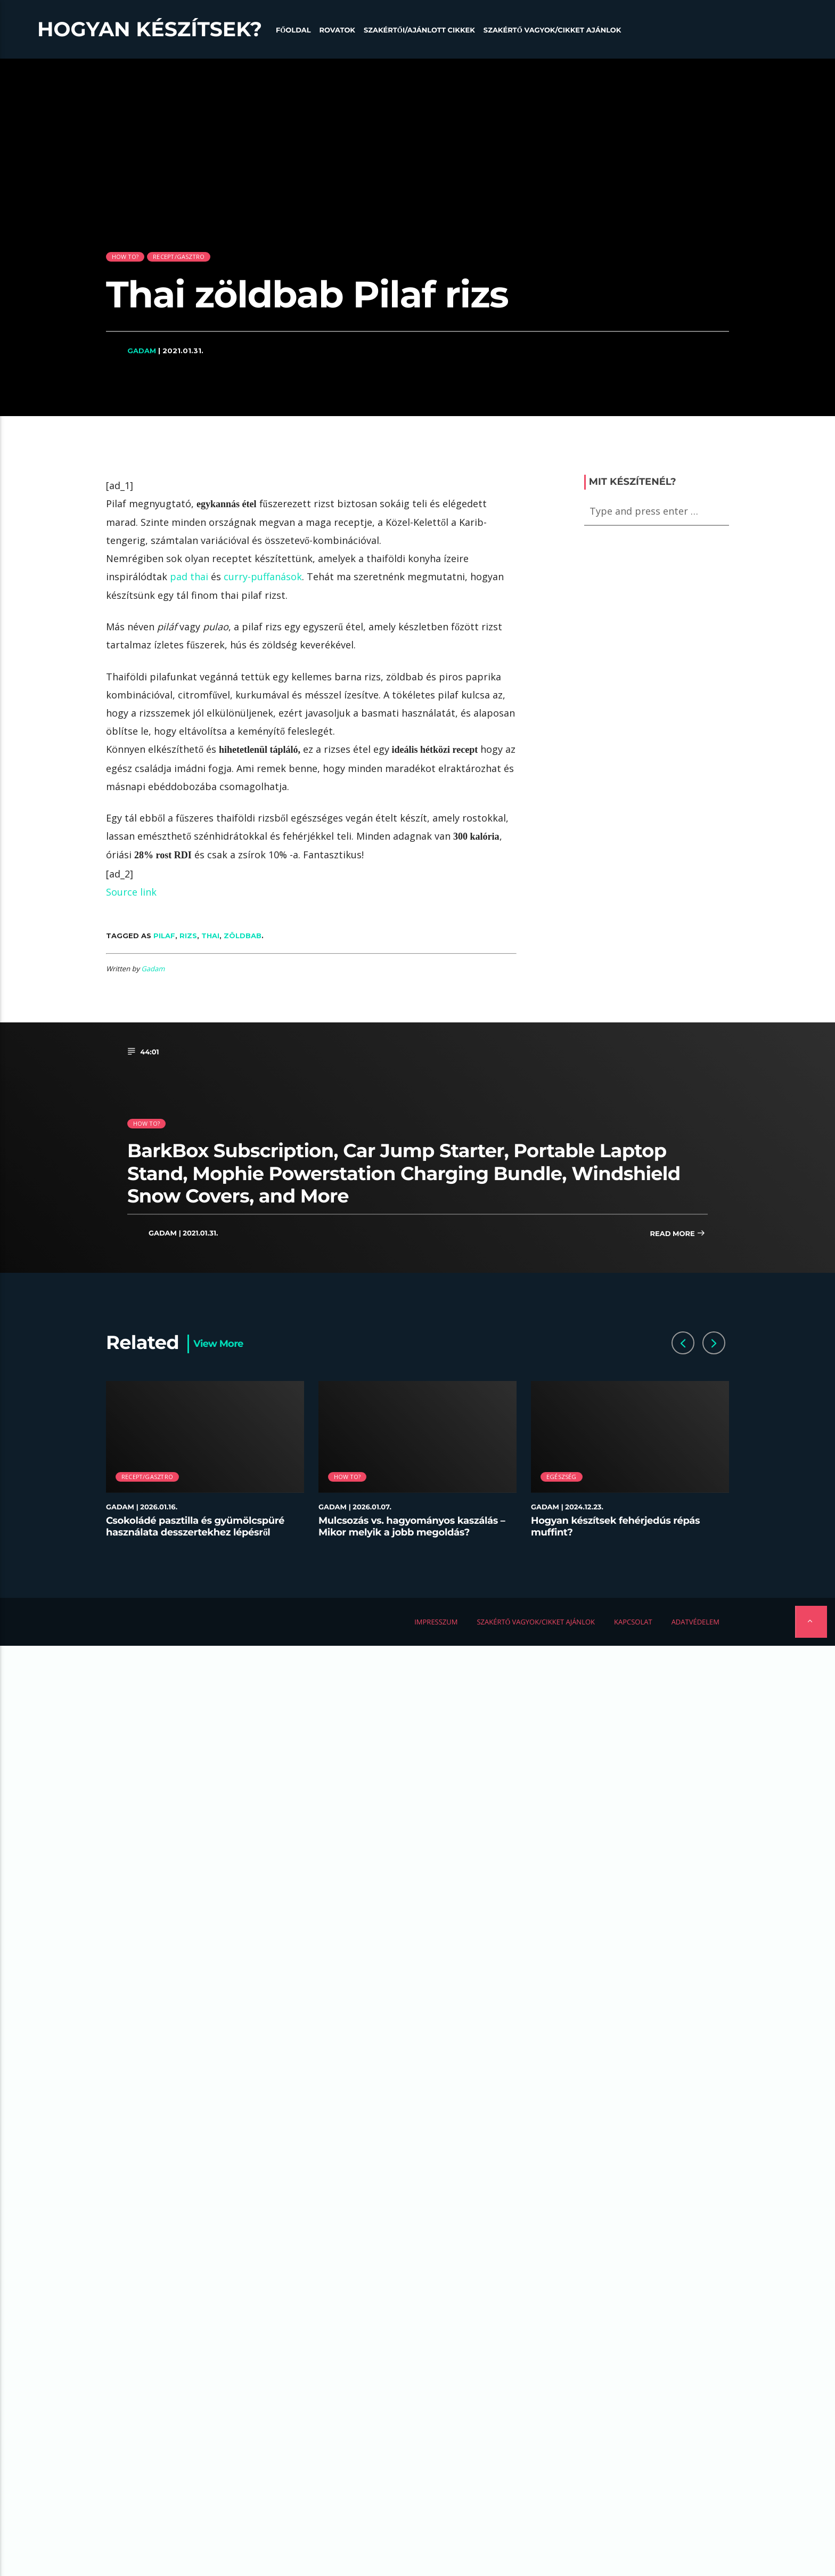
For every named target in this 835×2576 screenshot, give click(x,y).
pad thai (189, 576)
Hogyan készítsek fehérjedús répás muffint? (615, 1526)
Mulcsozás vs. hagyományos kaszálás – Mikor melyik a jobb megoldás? (411, 1526)
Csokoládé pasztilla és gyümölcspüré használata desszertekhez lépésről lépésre (195, 1532)
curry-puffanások (263, 576)
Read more (677, 1234)
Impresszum (435, 1622)
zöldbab (242, 935)
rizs (188, 935)
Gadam (141, 350)
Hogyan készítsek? (149, 29)
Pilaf (164, 935)
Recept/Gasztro (178, 257)
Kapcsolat (633, 1622)
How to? (125, 257)
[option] (205, 1465)
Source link (131, 891)
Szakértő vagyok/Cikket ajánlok (552, 30)
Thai (210, 935)
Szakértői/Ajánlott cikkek (419, 30)
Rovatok (337, 30)
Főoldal (293, 30)
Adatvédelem (695, 1622)
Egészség (561, 1477)
